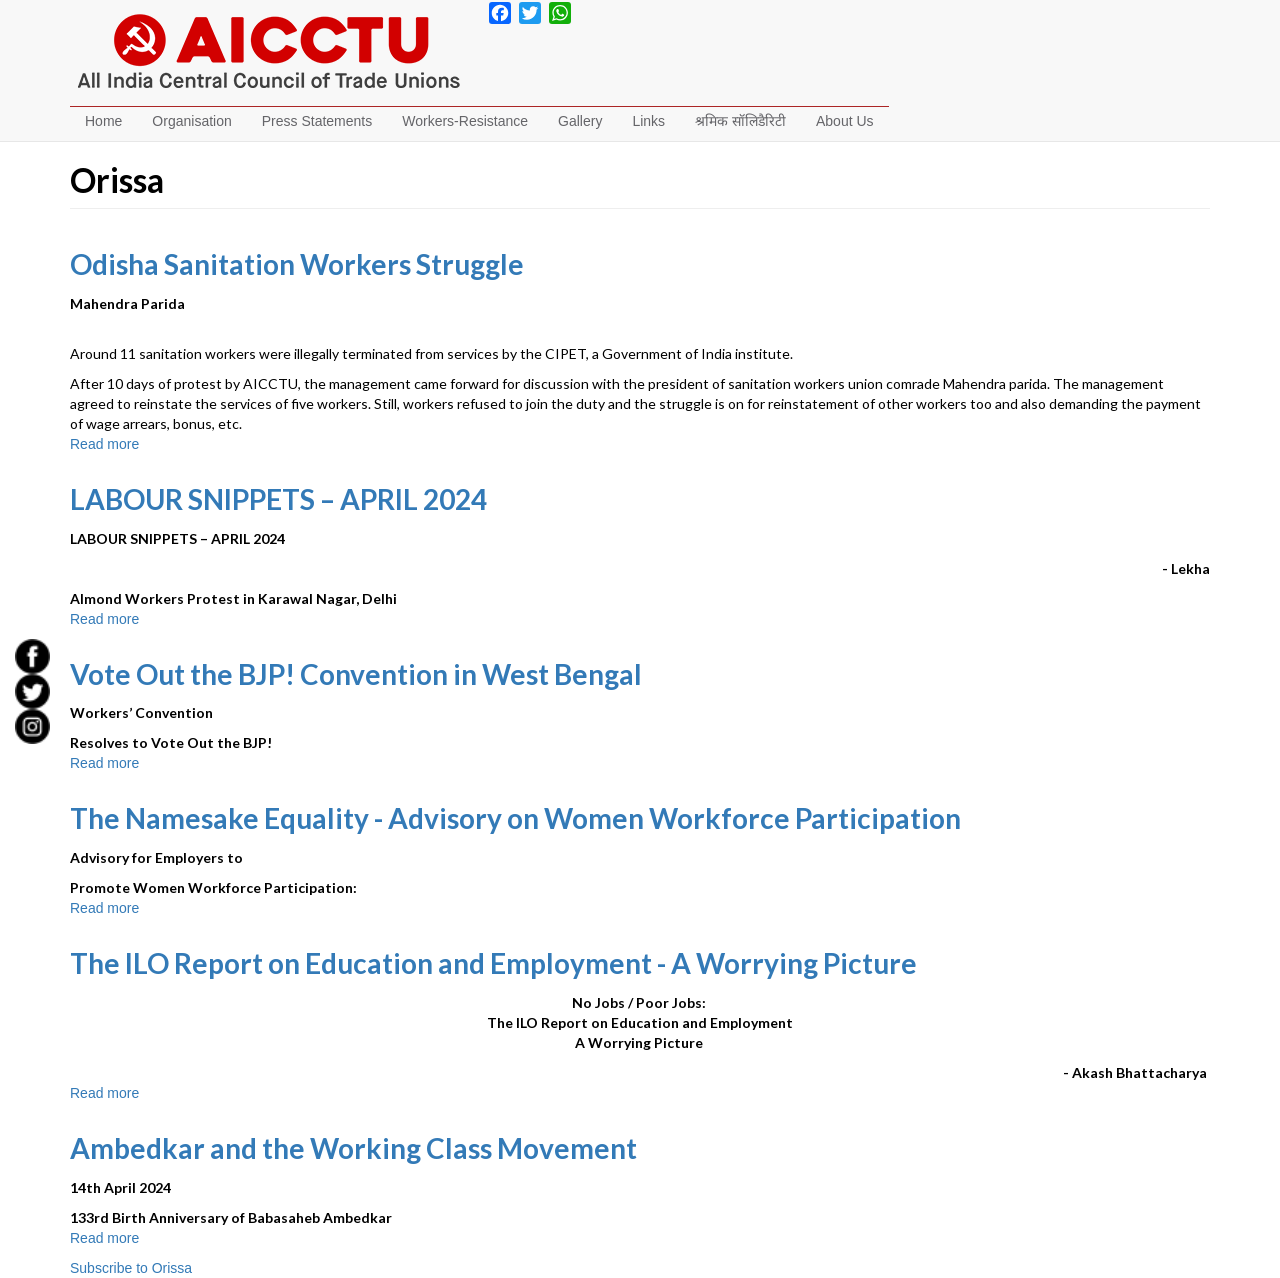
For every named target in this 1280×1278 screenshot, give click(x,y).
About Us (845, 121)
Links (648, 121)
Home (103, 121)
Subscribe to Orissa (131, 1268)
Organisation (191, 121)
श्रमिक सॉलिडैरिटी (740, 121)
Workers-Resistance (465, 121)
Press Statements (317, 121)
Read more (104, 444)
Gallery (580, 121)
